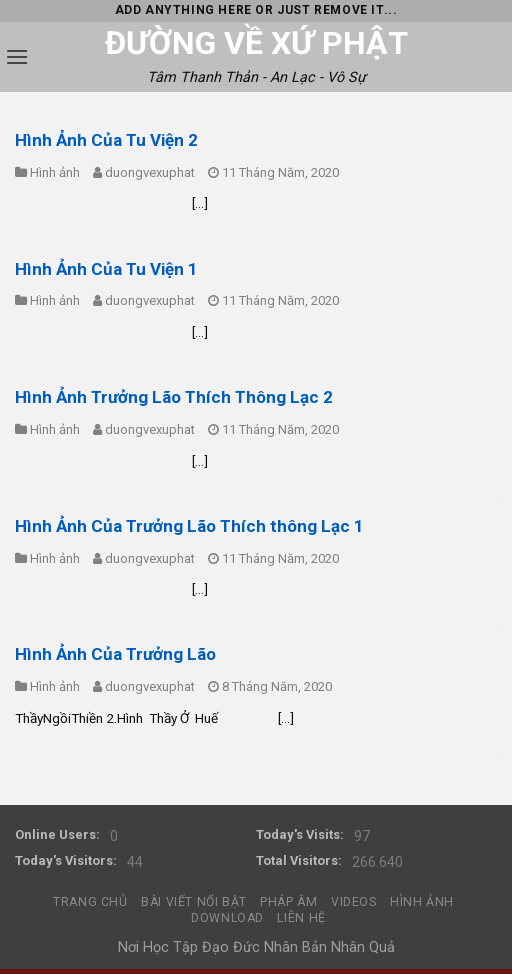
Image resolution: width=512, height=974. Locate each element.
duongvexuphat (150, 172)
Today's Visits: (300, 834)
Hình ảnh (55, 172)
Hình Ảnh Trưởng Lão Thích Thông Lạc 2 (174, 397)
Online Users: (57, 834)
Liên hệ (301, 918)
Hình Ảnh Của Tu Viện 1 (106, 269)
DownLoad (227, 918)
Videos (354, 902)
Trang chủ (90, 902)
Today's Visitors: (66, 860)
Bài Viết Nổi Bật (194, 902)
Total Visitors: (299, 860)
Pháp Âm (288, 902)
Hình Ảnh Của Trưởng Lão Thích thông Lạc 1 (189, 526)
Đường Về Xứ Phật (256, 43)
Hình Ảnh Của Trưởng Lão (115, 654)
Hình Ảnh (422, 902)
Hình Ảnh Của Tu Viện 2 (106, 140)
